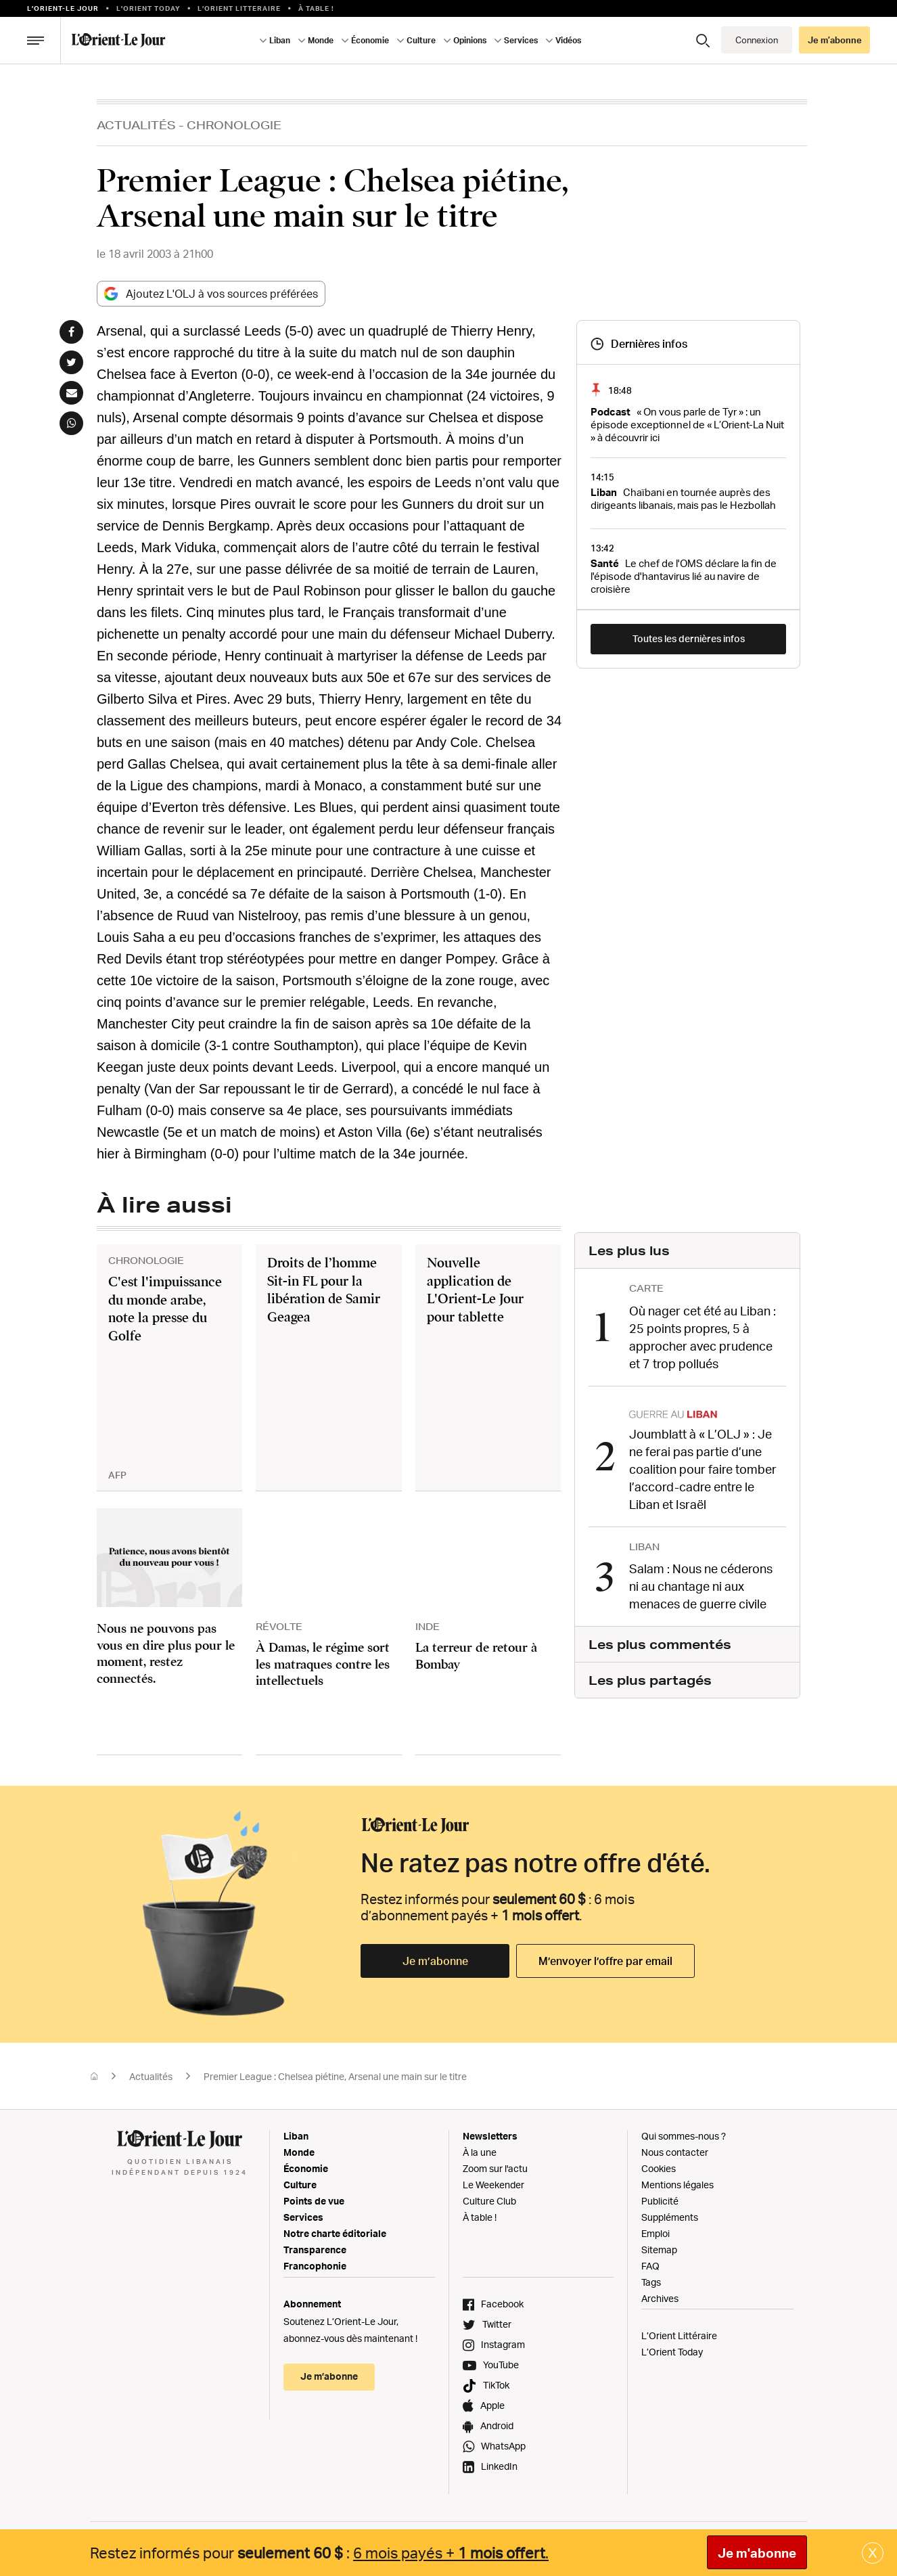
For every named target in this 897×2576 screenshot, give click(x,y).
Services (521, 40)
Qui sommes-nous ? (683, 2136)
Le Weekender (493, 2184)
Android (496, 2425)
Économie (370, 40)
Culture (421, 40)
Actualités (136, 125)
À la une (480, 2152)
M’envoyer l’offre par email (605, 1961)
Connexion (756, 40)
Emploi (655, 2233)
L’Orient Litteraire (239, 8)
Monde (321, 40)
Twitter (496, 2324)
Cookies (658, 2168)
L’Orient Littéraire (679, 2335)
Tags (651, 2282)
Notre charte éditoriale (334, 2233)
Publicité (659, 2201)
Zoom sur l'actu (495, 2168)
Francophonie (314, 2266)
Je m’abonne (835, 40)
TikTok (496, 2385)
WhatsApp (503, 2445)
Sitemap (659, 2249)
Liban (279, 40)
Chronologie (234, 125)
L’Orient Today (672, 2351)
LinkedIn (499, 2466)
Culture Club (489, 2201)
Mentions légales (677, 2184)
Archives (659, 2298)
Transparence (314, 2249)
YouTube (501, 2364)
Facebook (502, 2303)
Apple (492, 2405)
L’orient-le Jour (63, 8)
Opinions (469, 40)
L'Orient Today (148, 8)
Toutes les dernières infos (688, 638)
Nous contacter (674, 2152)
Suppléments (669, 2217)
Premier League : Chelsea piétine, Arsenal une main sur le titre (335, 2076)
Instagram (503, 2344)
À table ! (316, 8)
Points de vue (313, 2201)
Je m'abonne (757, 2553)
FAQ (650, 2266)
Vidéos (568, 40)
